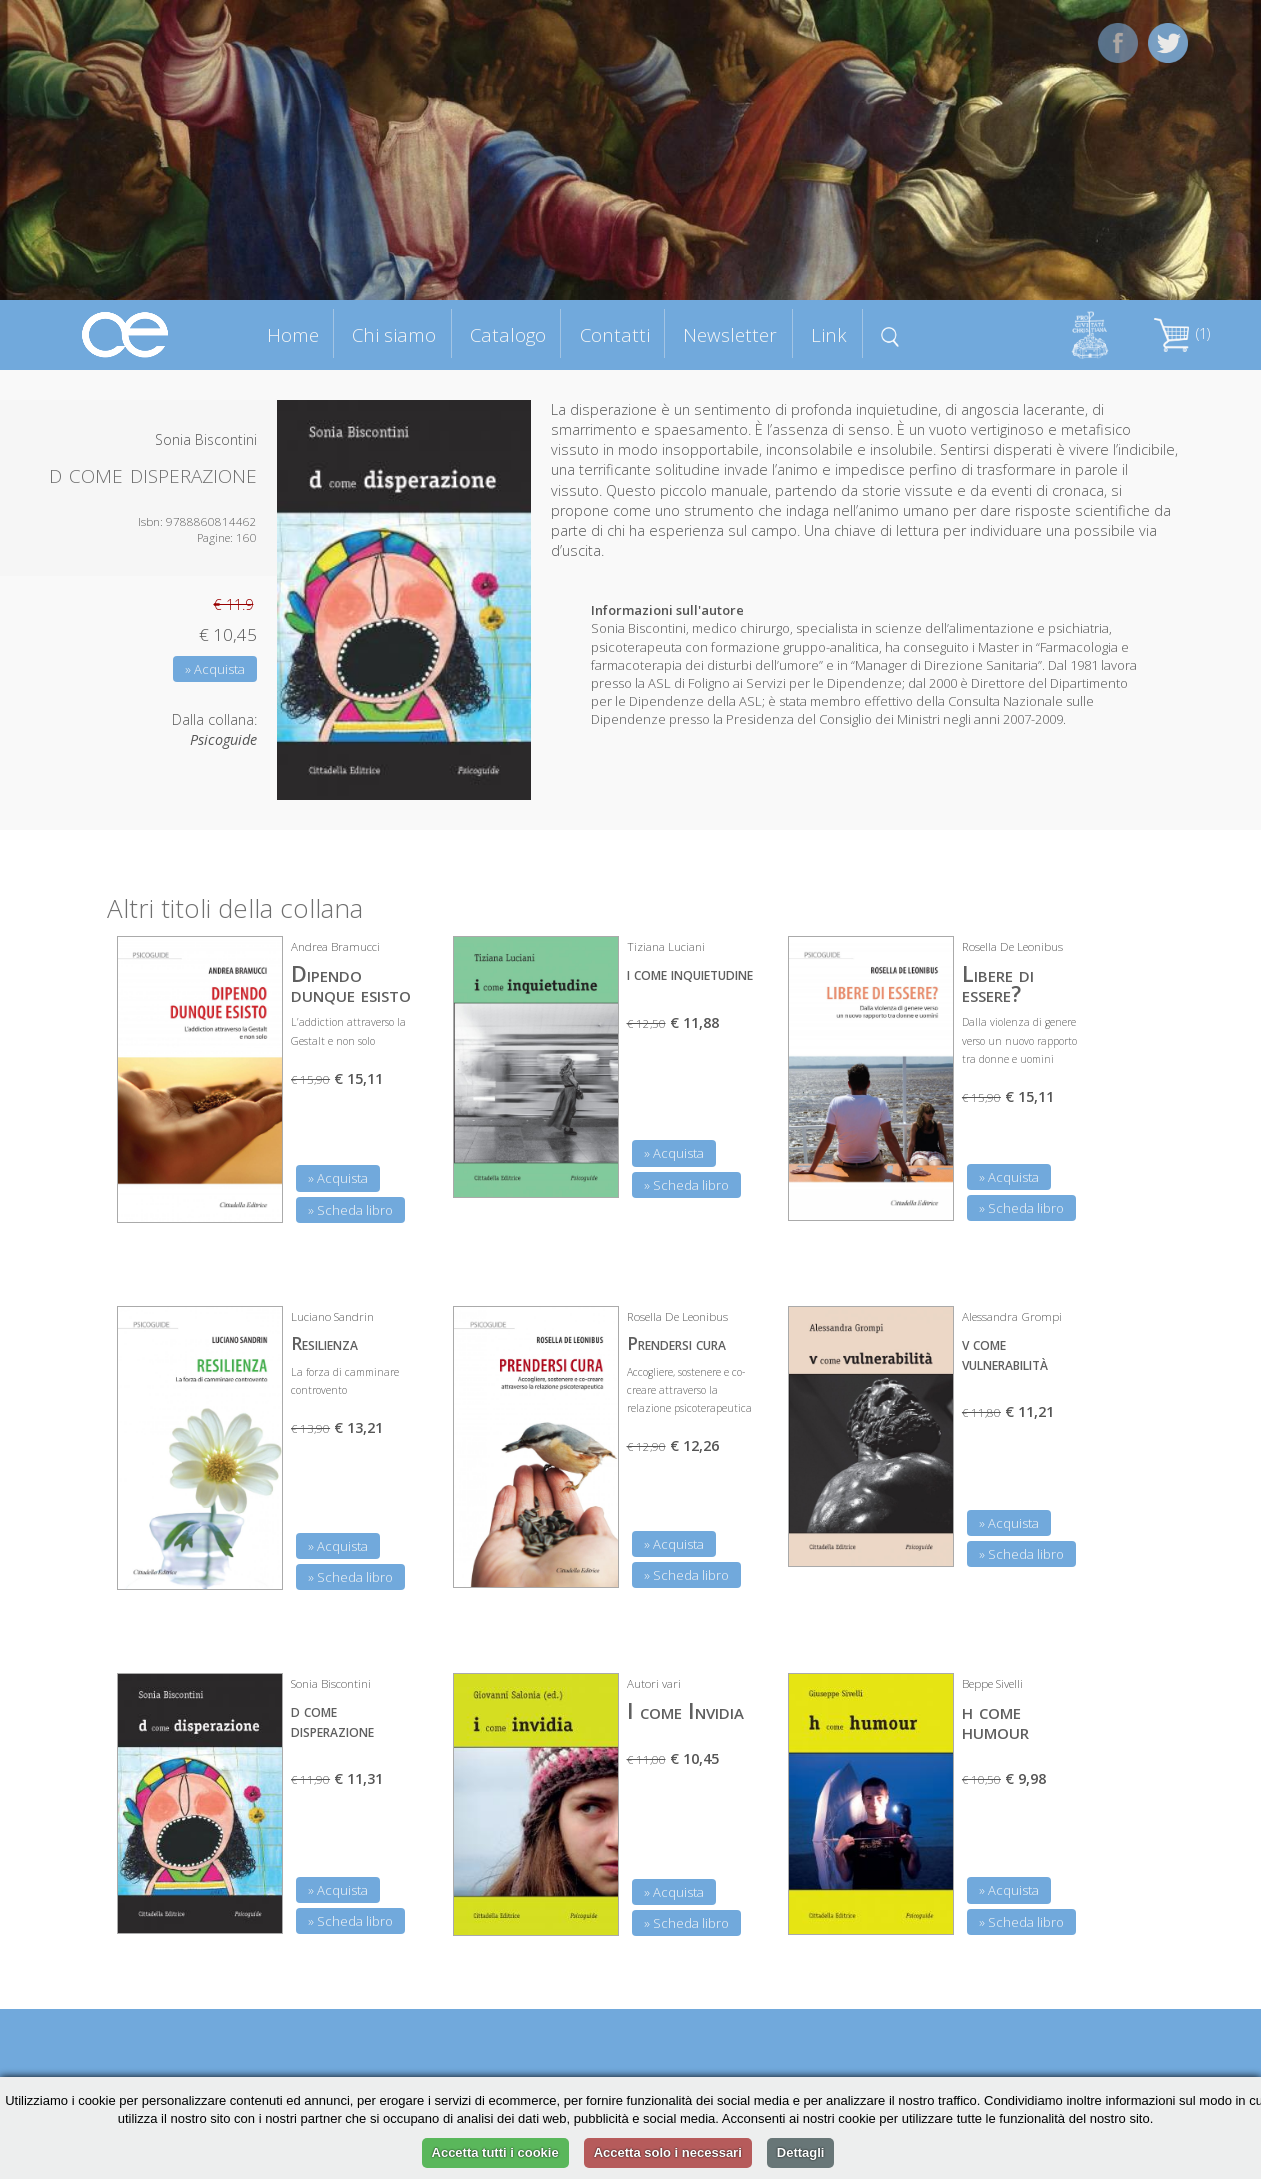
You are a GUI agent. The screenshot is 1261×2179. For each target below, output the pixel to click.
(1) (1182, 333)
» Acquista (215, 669)
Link (829, 334)
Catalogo (508, 334)
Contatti (615, 334)
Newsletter (730, 334)
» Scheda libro (350, 1210)
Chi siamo (394, 334)
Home (293, 334)
